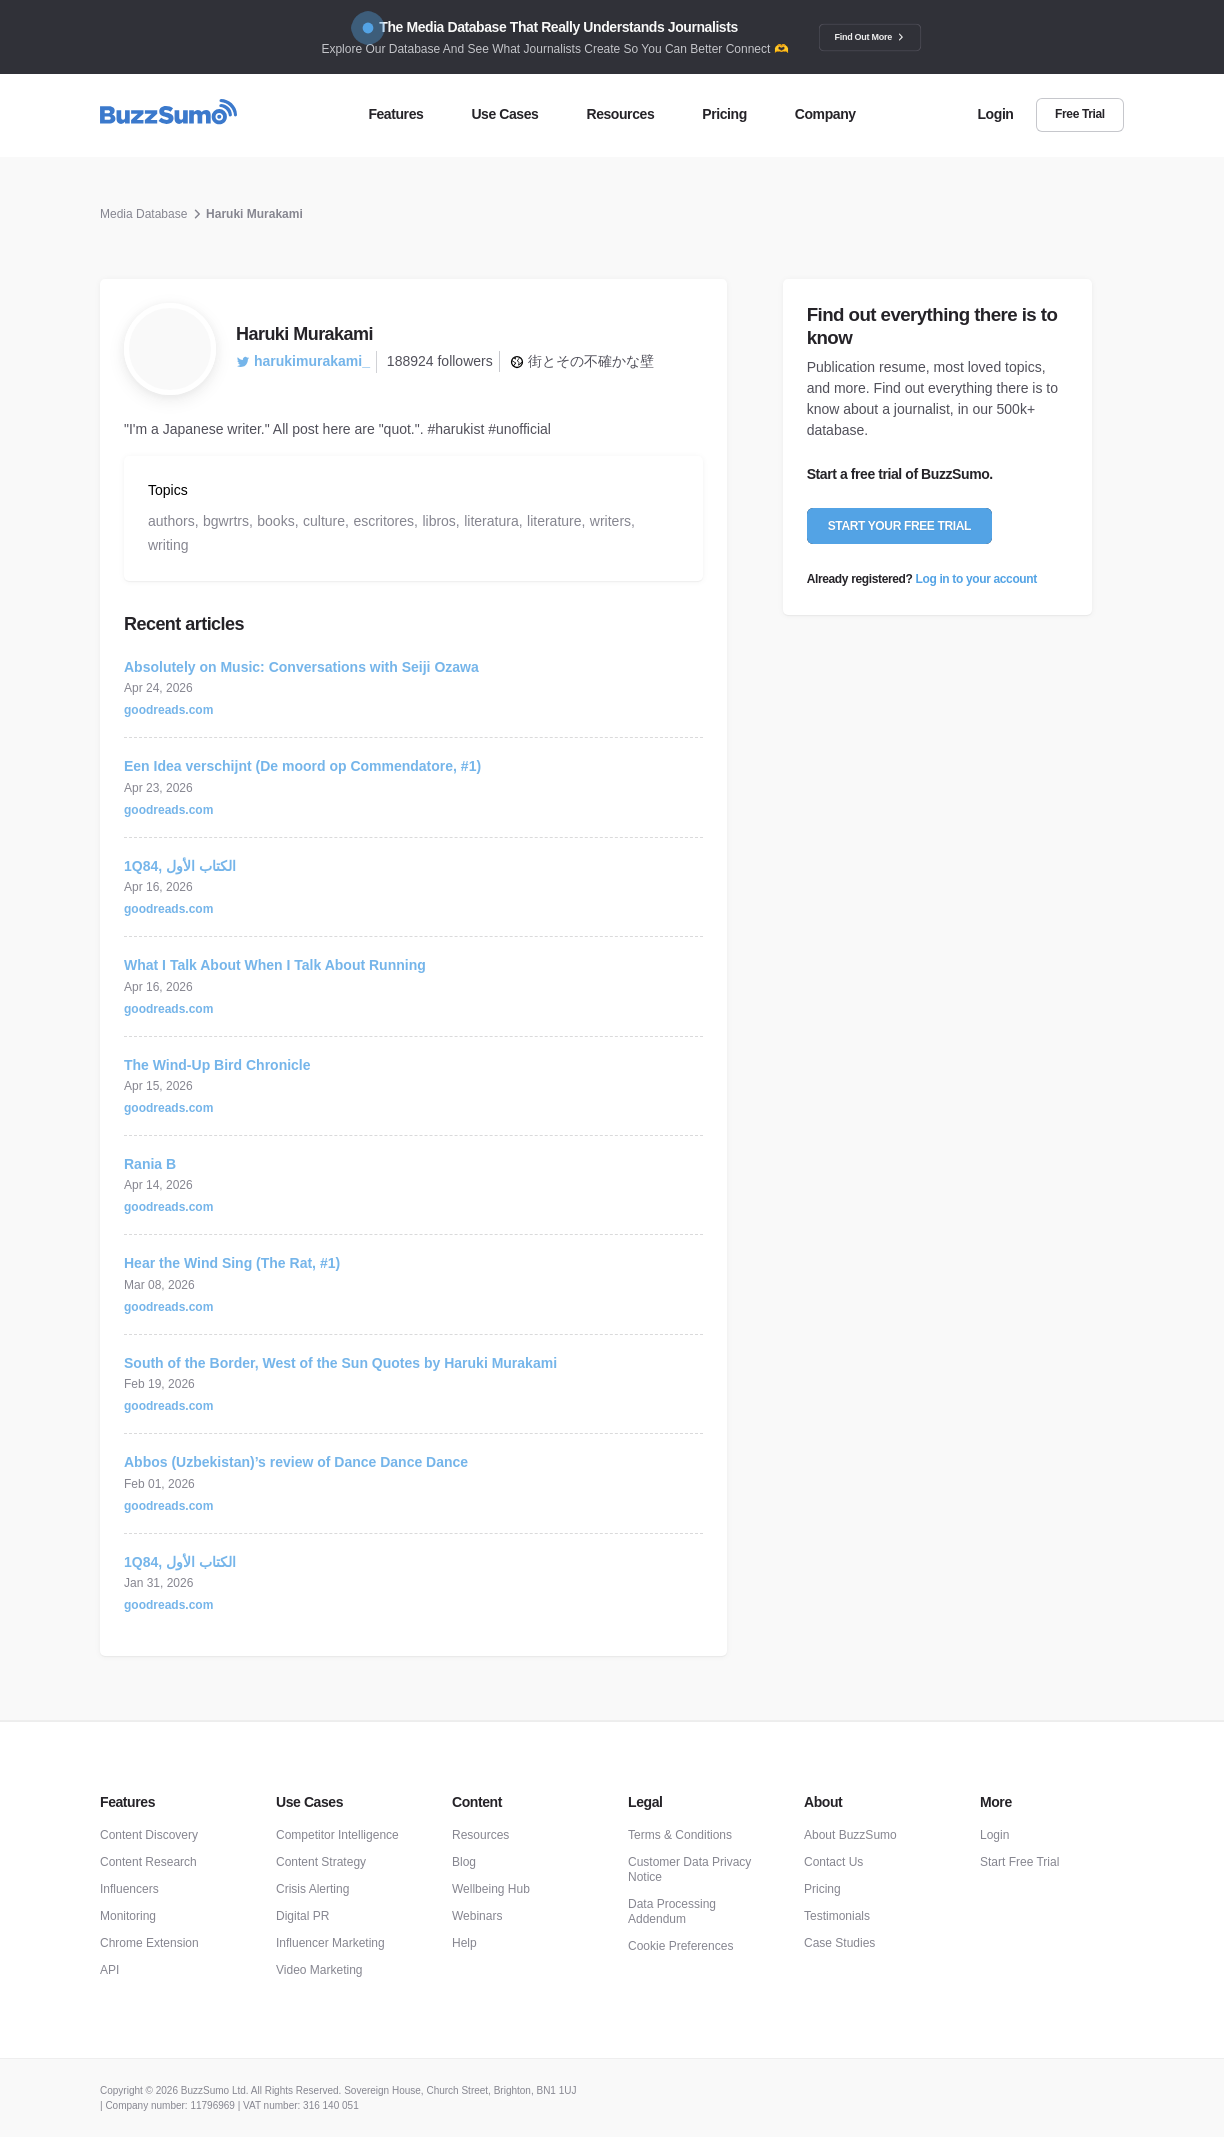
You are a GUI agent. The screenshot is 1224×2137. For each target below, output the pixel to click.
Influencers (129, 1889)
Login (994, 1835)
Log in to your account (976, 579)
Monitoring (128, 1916)
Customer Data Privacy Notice (689, 1869)
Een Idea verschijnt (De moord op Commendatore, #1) (302, 766)
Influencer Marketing (330, 1943)
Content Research (148, 1862)
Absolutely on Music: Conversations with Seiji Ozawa (301, 667)
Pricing (822, 1889)
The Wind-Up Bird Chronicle (217, 1065)
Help (464, 1943)
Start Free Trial (1019, 1862)
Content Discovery (149, 1835)
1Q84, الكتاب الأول (180, 866)
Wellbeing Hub (491, 1889)
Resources (480, 1835)
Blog (464, 1862)
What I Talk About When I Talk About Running (275, 965)
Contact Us (833, 1862)
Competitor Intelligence (337, 1835)
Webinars (477, 1916)
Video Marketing (319, 1970)
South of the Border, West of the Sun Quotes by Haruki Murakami (340, 1363)
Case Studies (839, 1943)
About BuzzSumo (850, 1835)
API (109, 1970)
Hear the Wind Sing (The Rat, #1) (232, 1263)
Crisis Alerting (312, 1889)
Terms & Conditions (680, 1835)
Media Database (143, 214)
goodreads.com (168, 710)
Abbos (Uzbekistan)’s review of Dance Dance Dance (296, 1462)
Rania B (150, 1164)
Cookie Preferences (680, 1946)
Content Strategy (321, 1862)
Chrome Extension (149, 1943)
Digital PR (302, 1916)
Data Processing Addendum (672, 1911)
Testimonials (837, 1916)
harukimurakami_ (303, 361)
